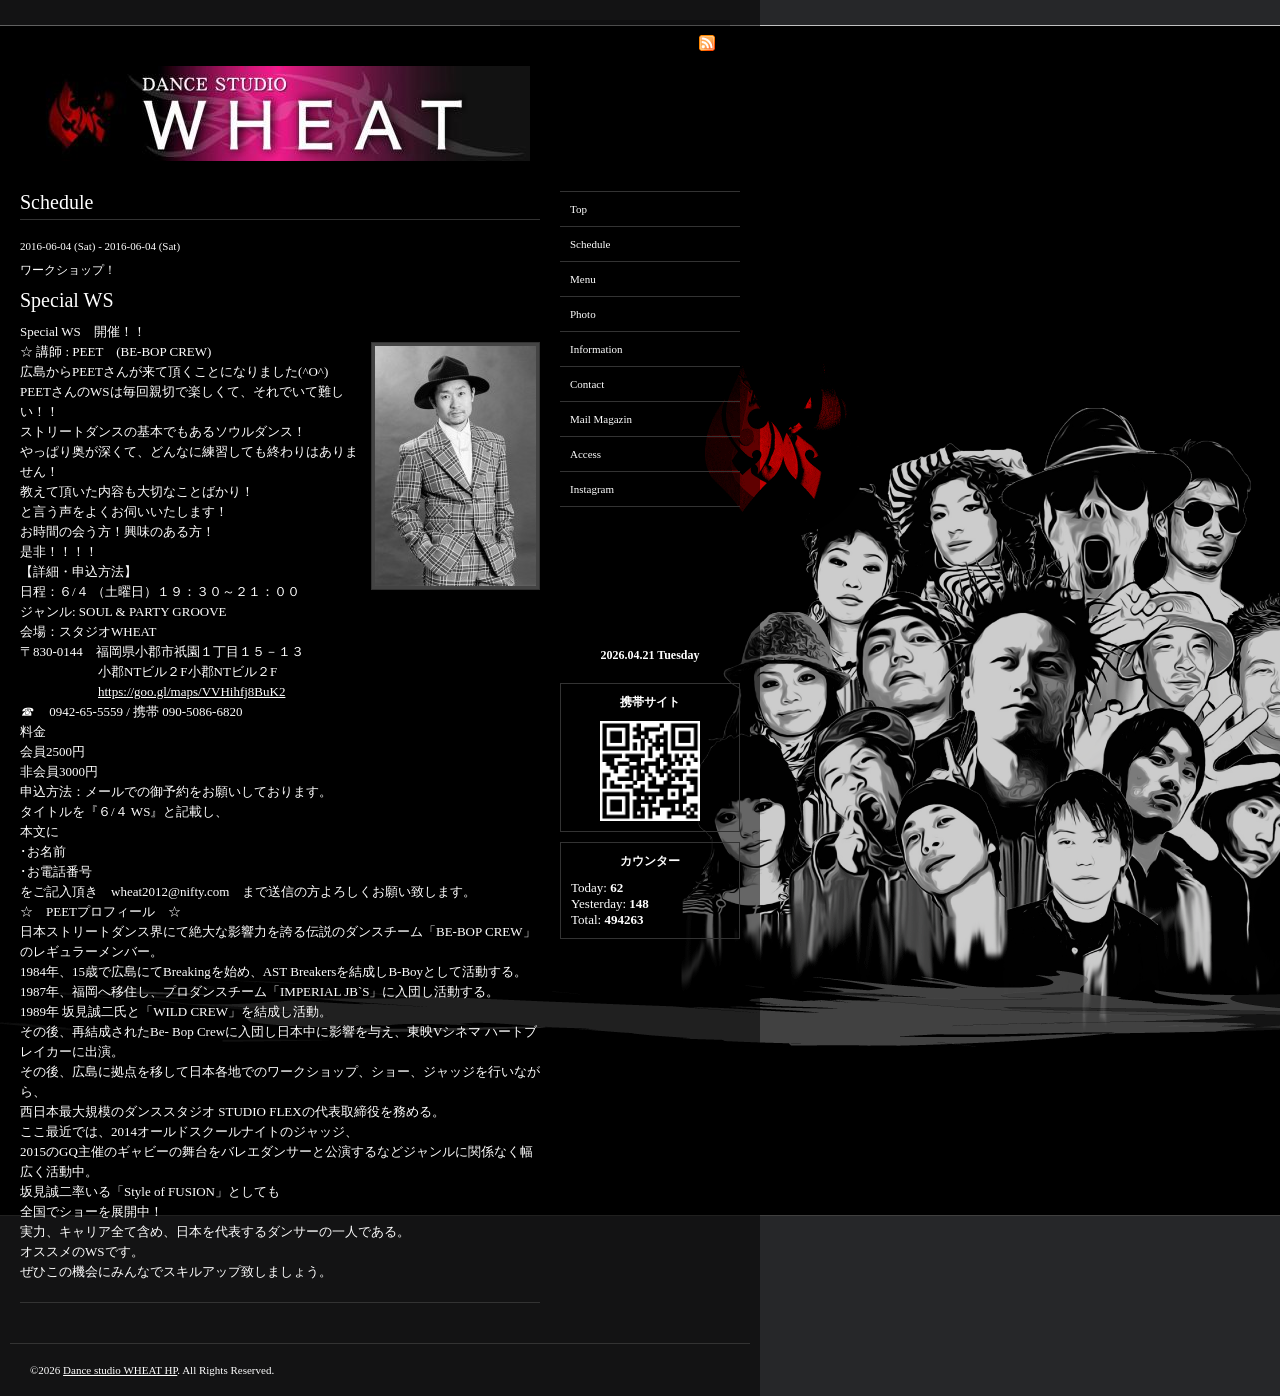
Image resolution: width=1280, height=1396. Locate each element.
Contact (587, 384)
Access (585, 454)
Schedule (590, 244)
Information (596, 349)
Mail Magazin (601, 419)
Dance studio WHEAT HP (120, 1370)
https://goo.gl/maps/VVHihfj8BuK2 (191, 691)
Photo (583, 314)
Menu (583, 279)
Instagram (592, 489)
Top (578, 209)
